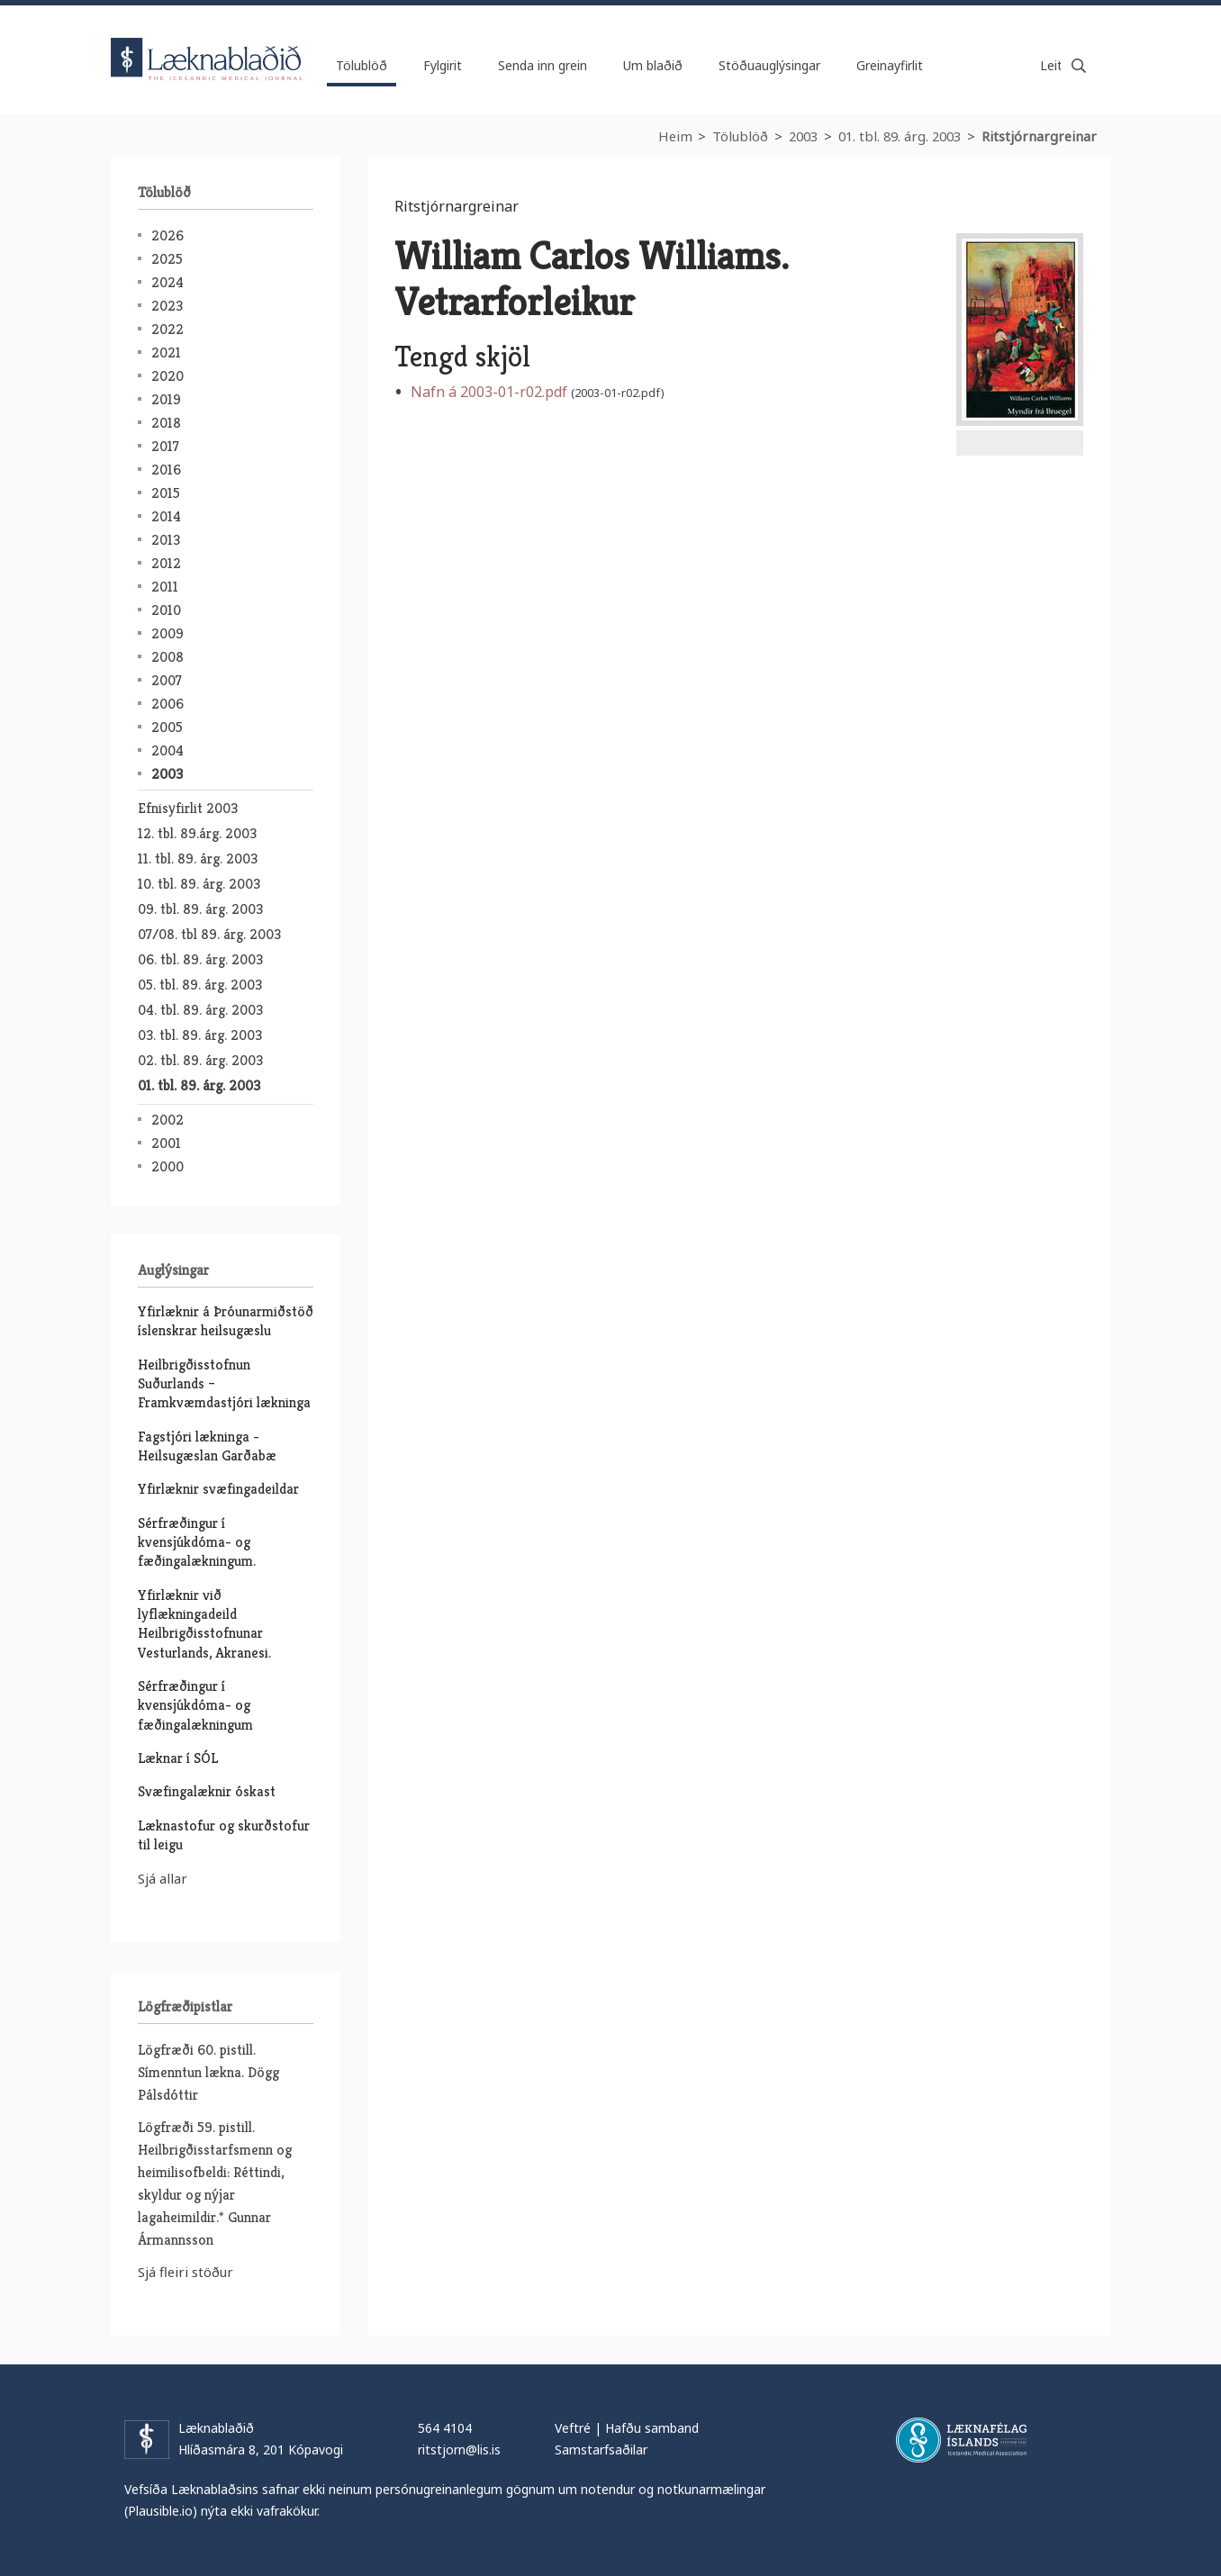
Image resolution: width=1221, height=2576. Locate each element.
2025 (167, 258)
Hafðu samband (652, 2427)
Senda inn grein (542, 65)
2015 (165, 493)
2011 (164, 586)
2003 (803, 136)
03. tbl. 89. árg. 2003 (200, 1035)
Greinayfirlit (889, 65)
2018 (166, 422)
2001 (166, 1143)
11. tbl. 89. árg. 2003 (198, 858)
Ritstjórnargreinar (1039, 136)
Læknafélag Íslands (961, 2440)
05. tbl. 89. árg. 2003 (200, 984)
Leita (1079, 66)
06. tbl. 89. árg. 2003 (200, 959)
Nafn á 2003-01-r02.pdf (489, 392)
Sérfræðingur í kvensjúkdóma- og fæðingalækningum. (197, 1542)
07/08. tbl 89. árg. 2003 (209, 934)
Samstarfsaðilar (601, 2449)
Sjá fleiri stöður (185, 2272)
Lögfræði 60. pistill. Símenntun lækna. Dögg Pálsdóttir (208, 2072)
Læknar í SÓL (178, 1758)
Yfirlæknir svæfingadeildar (218, 1488)
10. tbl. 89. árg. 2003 (199, 883)
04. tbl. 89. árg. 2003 (200, 1009)
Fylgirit (442, 65)
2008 (167, 656)
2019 (166, 399)
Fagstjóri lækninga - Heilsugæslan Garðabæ (207, 1446)
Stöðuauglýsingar (769, 65)
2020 (167, 375)
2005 (167, 727)
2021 (166, 352)
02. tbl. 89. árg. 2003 (200, 1060)
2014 (166, 516)
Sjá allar (162, 1878)
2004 (167, 750)
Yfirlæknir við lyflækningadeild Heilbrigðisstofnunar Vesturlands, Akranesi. (204, 1624)
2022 (167, 329)
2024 (167, 282)
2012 (166, 563)
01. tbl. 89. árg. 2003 (899, 136)
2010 (166, 610)
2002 (167, 1119)
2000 (167, 1166)
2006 (167, 703)
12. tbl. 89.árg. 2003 (197, 833)
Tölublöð (740, 136)
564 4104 (445, 2427)
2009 (167, 633)
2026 (167, 235)
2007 (166, 680)
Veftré (573, 2427)
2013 (165, 539)
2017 (165, 446)
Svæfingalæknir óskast (207, 1791)
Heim (675, 136)
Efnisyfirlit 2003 (188, 808)
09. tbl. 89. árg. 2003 (200, 908)
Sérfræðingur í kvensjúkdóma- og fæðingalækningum (195, 1705)
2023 (167, 305)
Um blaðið (653, 65)
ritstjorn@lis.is (459, 2449)
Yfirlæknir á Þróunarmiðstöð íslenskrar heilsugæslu (225, 1321)
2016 (166, 469)
